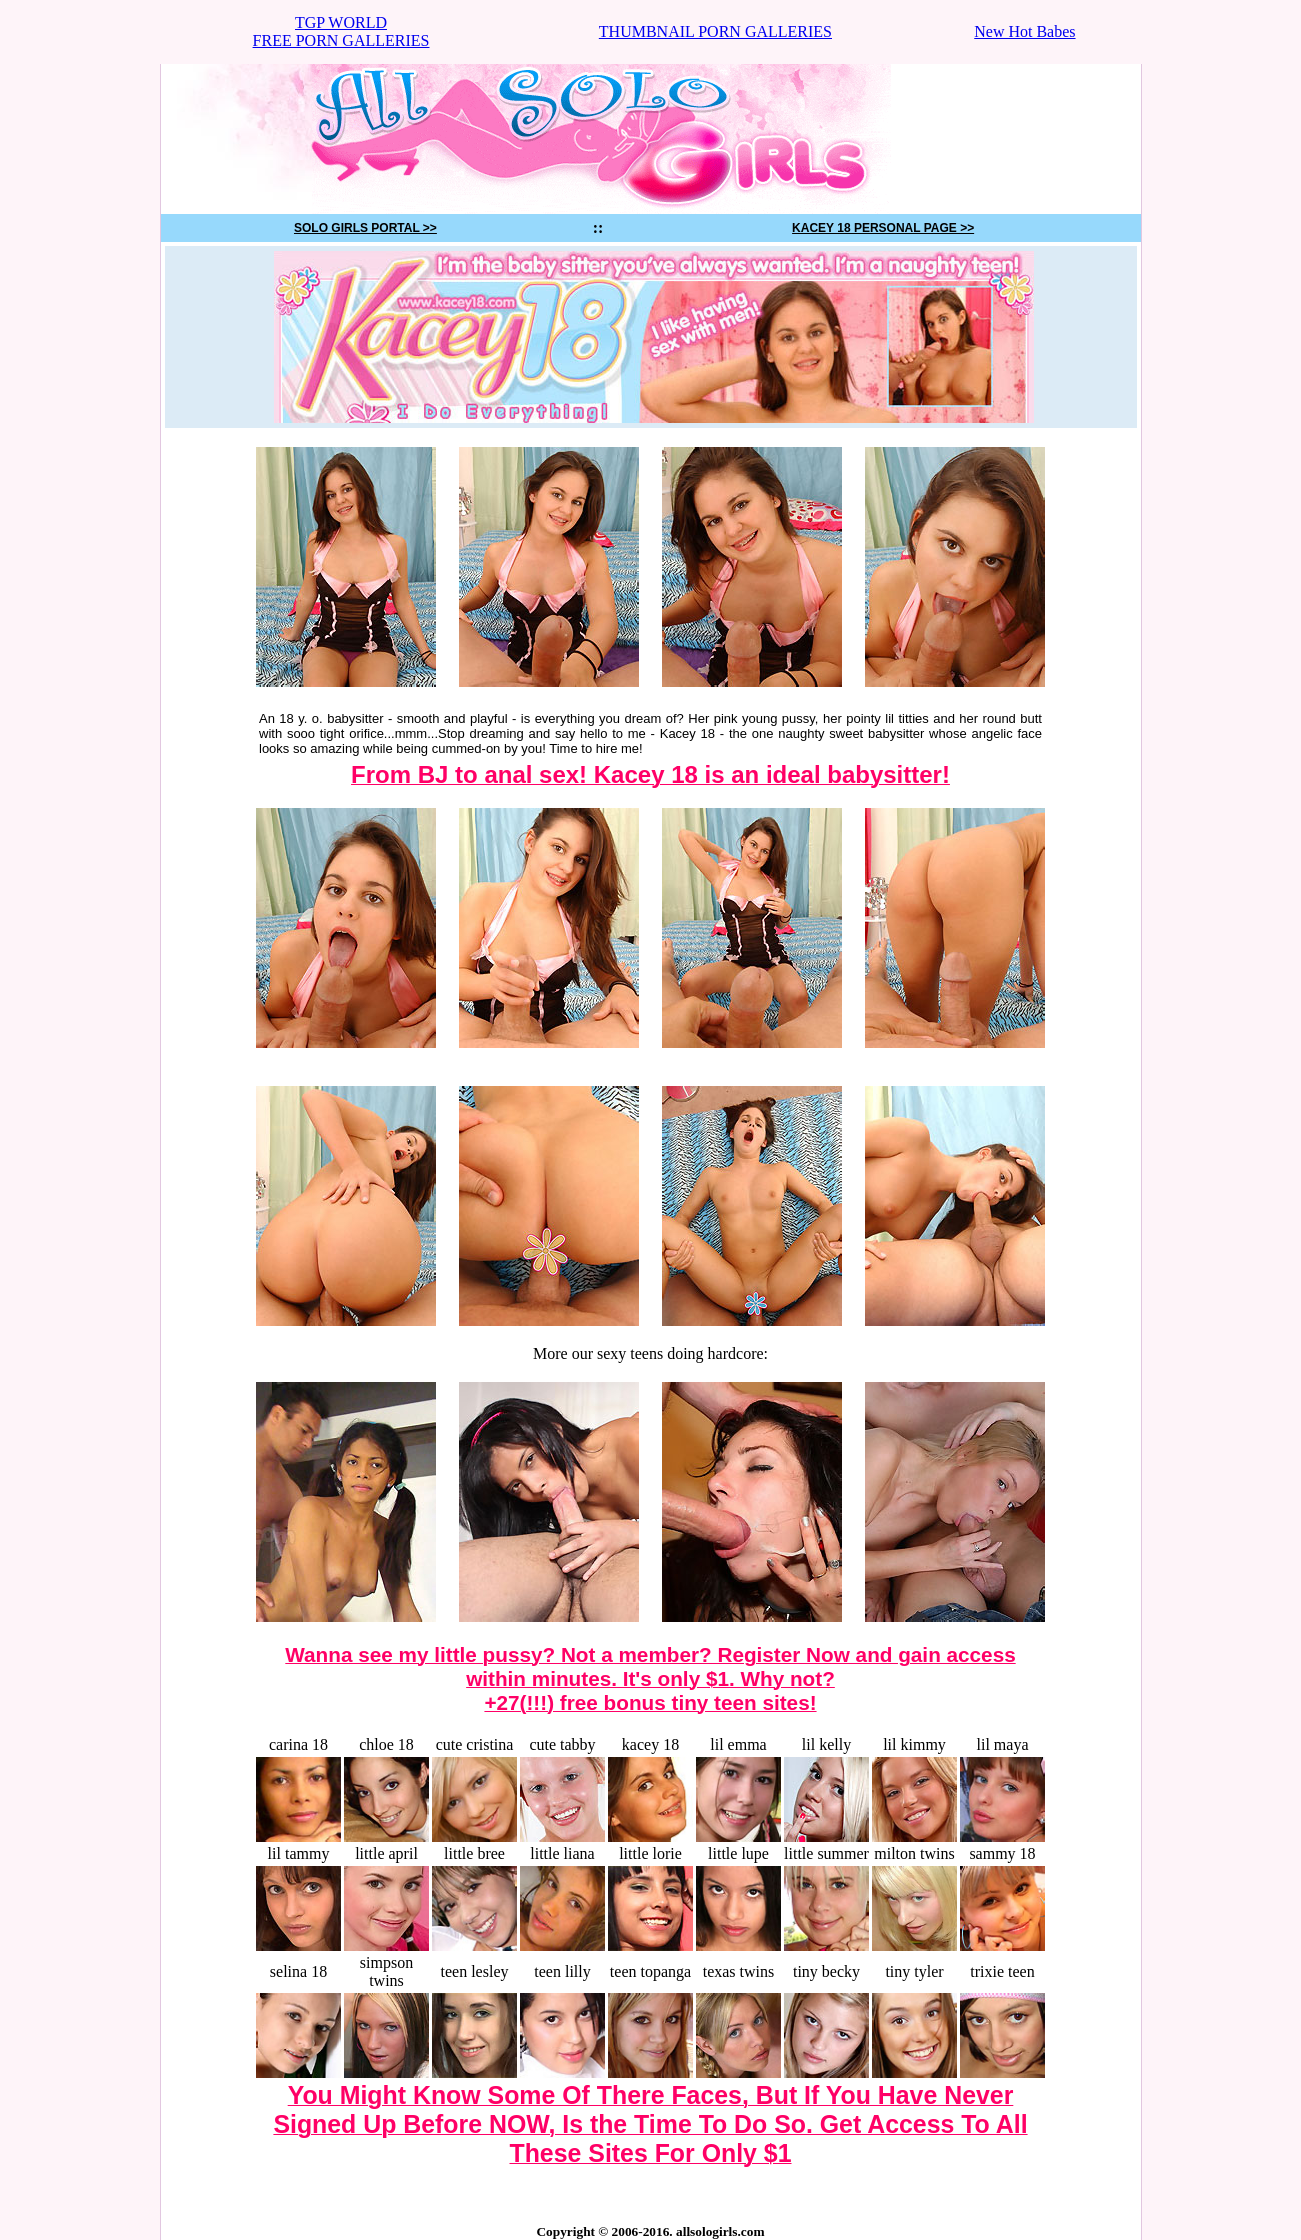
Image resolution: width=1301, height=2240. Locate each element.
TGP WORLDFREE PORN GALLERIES (341, 31)
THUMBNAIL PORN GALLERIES (715, 31)
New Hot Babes (1024, 31)
